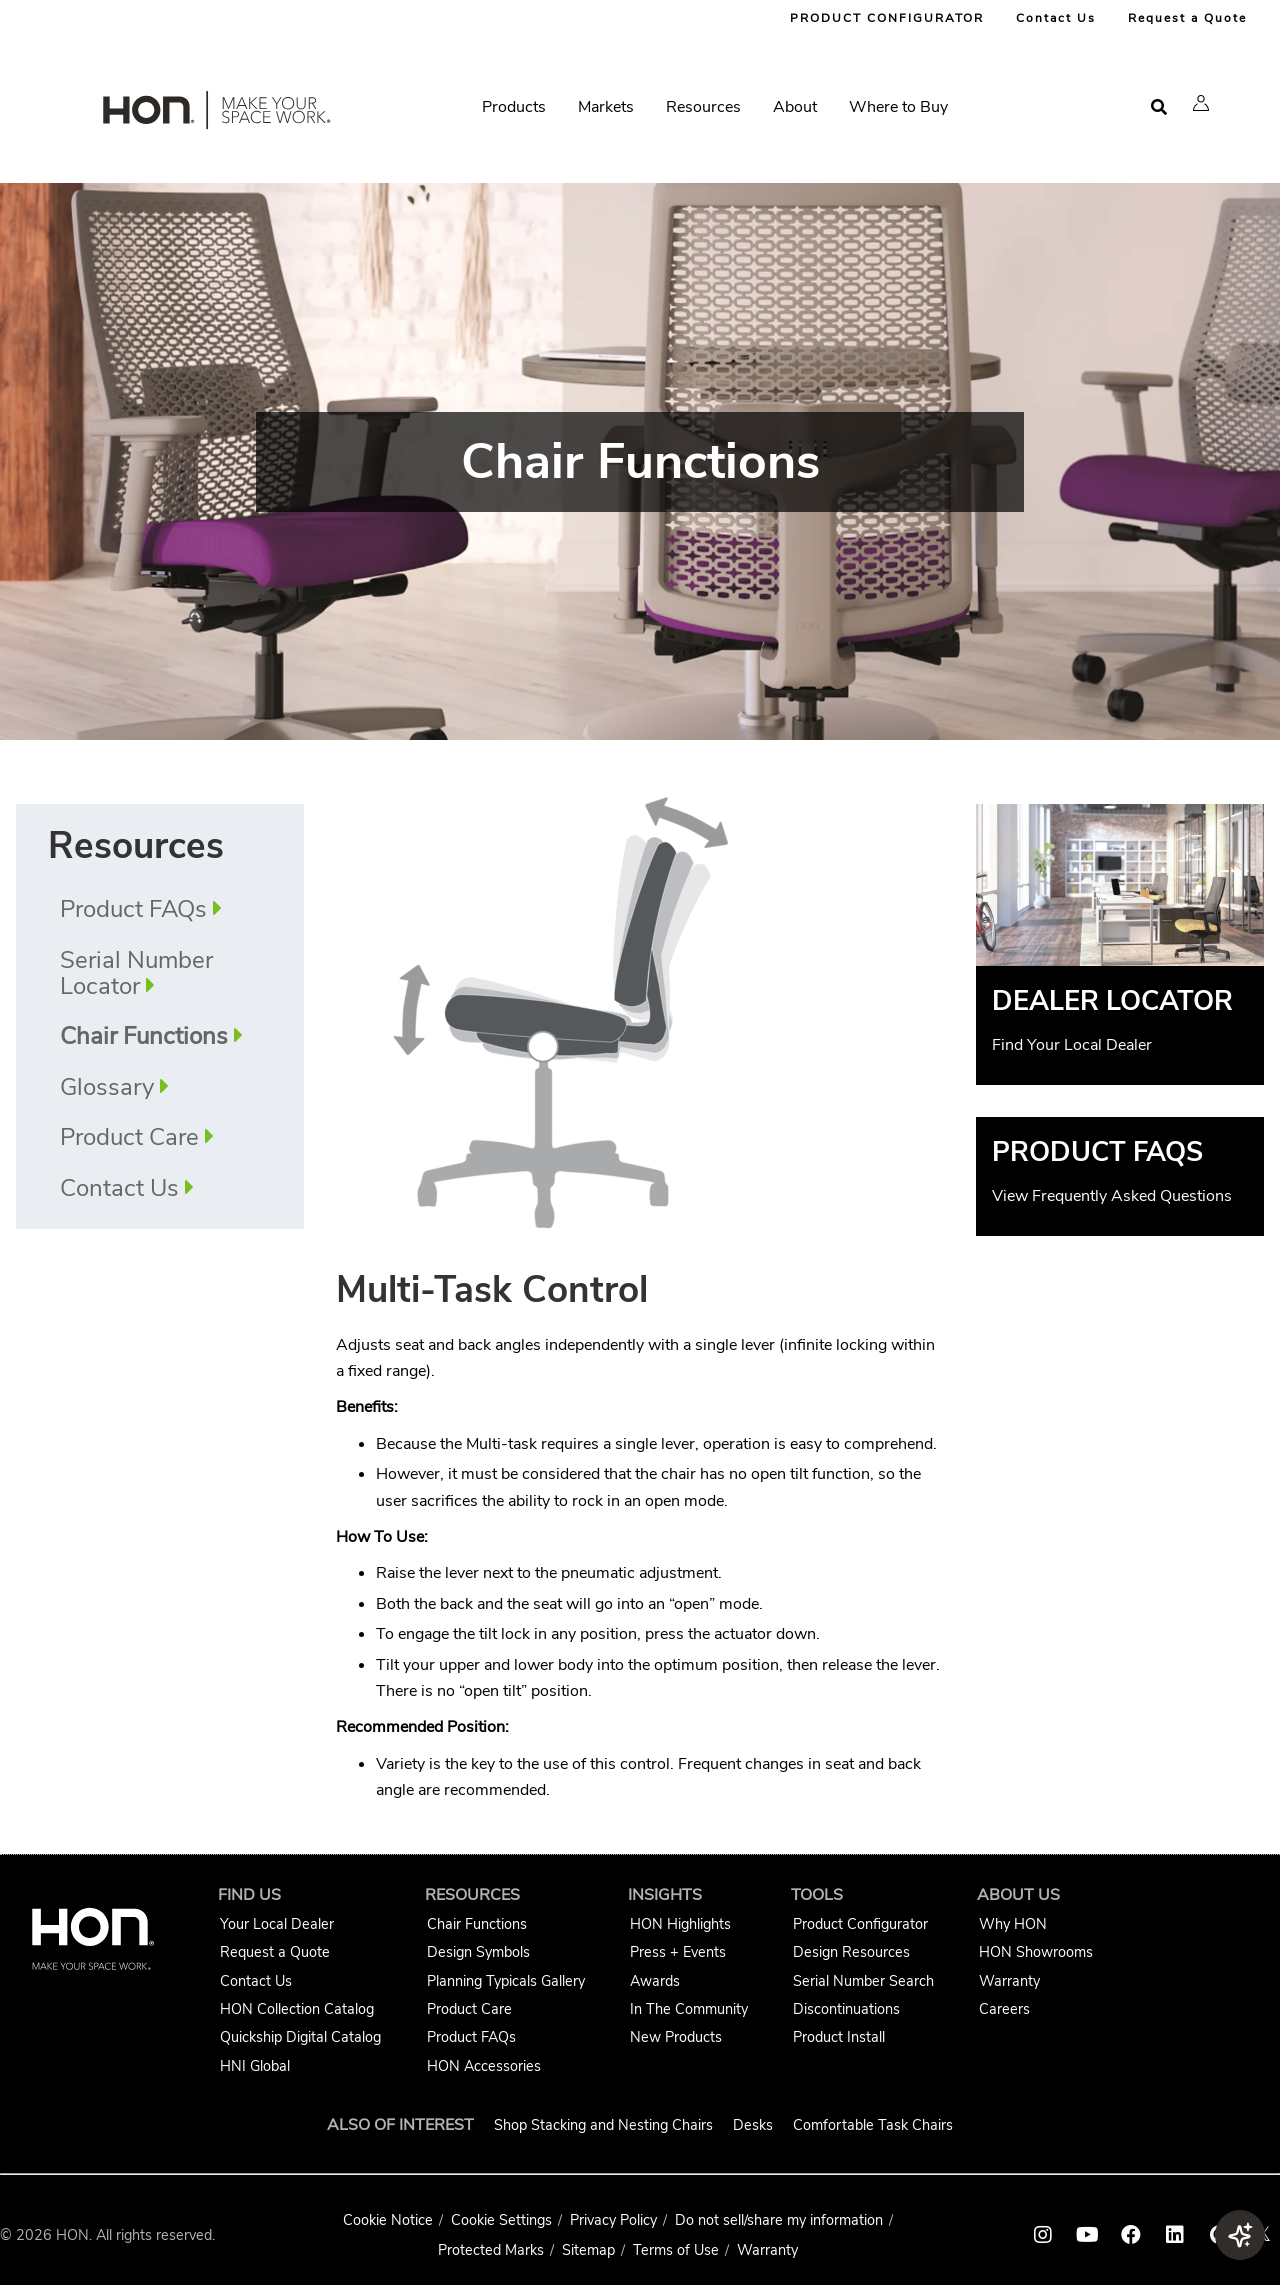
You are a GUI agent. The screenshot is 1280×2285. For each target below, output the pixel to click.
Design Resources (851, 1952)
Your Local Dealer (277, 1924)
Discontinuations (846, 2009)
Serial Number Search (863, 1981)
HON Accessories (484, 2066)
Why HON (1013, 1924)
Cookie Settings (501, 2220)
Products (514, 107)
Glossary (107, 1087)
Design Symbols (478, 1952)
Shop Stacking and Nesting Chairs (603, 2125)
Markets (606, 107)
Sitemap (588, 2250)
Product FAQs (133, 909)
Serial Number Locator (136, 973)
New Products (676, 2037)
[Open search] (1159, 107)
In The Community (689, 2009)
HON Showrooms (1036, 1952)
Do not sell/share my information (779, 2220)
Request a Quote (1187, 18)
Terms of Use (676, 2250)
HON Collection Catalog (297, 2009)
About (795, 107)
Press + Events (678, 1952)
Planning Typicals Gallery (506, 1981)
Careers (1004, 2009)
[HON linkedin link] (1175, 2235)
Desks (753, 2125)
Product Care (129, 1137)
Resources (703, 107)
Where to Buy (898, 107)
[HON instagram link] (1043, 2235)
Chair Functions (477, 1924)
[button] (1201, 103)
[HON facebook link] (1131, 2235)
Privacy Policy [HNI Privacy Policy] (613, 2220)
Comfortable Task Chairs (873, 2125)
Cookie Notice (388, 2220)
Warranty (1009, 1981)
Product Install (839, 2037)
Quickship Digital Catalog (300, 2037)
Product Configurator (860, 1924)
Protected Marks (491, 2250)
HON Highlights (680, 1924)
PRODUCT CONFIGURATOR (887, 18)
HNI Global (255, 2066)
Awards (655, 1981)
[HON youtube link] (1087, 2235)
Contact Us (1056, 18)
